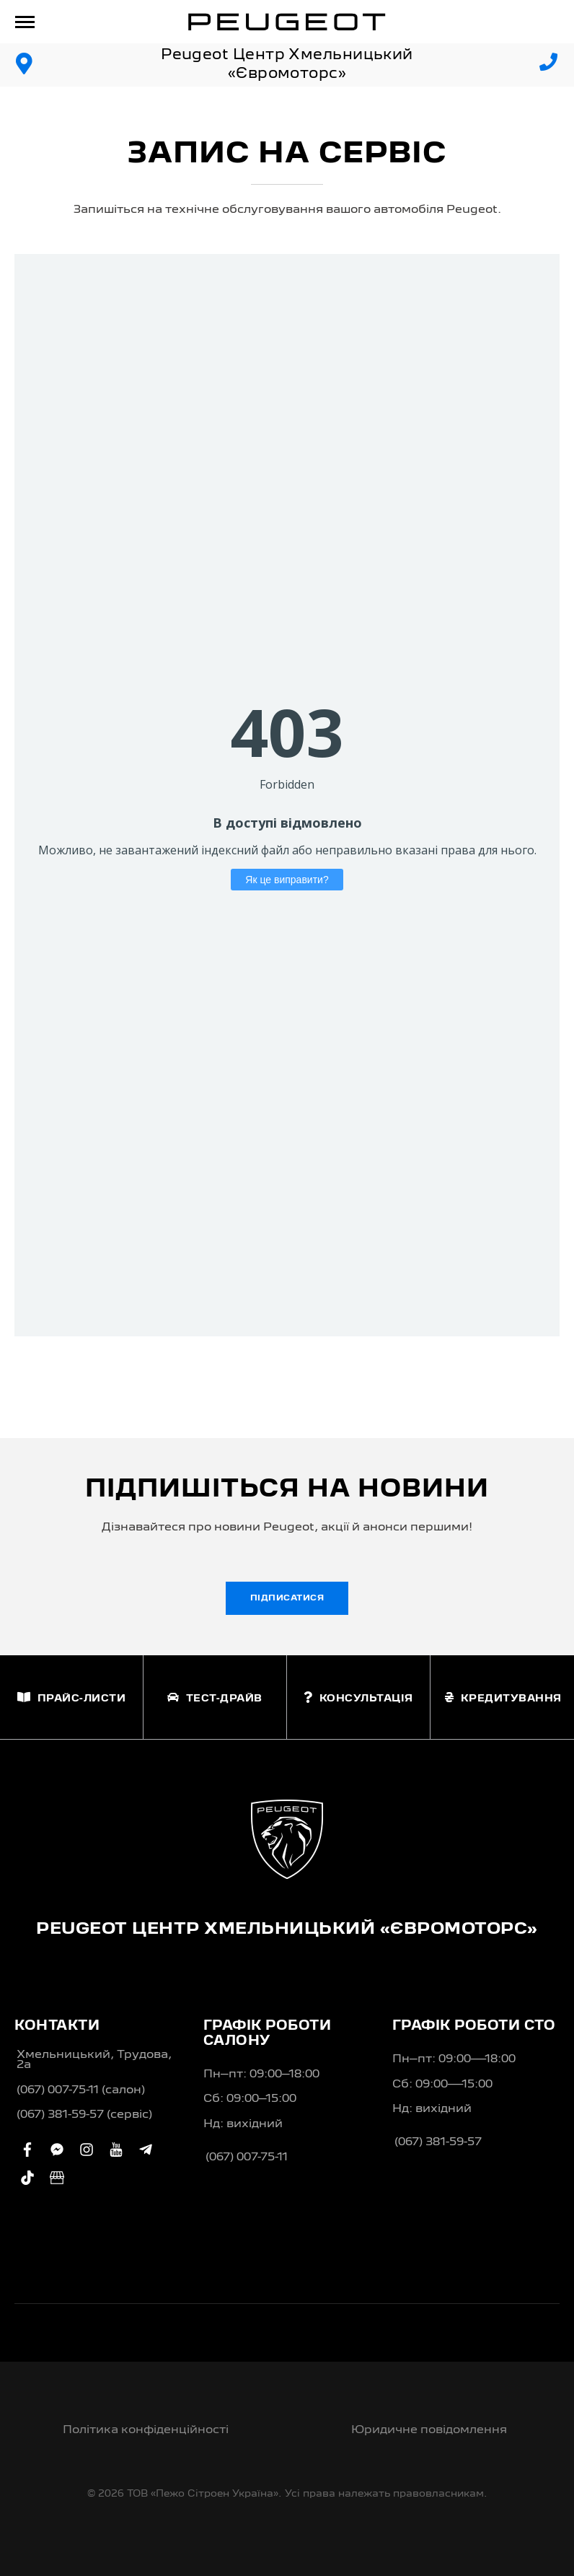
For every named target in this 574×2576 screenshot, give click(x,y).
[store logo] (287, 21)
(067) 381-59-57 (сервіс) (84, 2115)
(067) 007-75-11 (247, 2157)
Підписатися (287, 1598)
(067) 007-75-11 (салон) (81, 2090)
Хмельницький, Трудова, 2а (94, 2060)
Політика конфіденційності (146, 2430)
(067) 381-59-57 (438, 2142)
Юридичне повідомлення (429, 2430)
